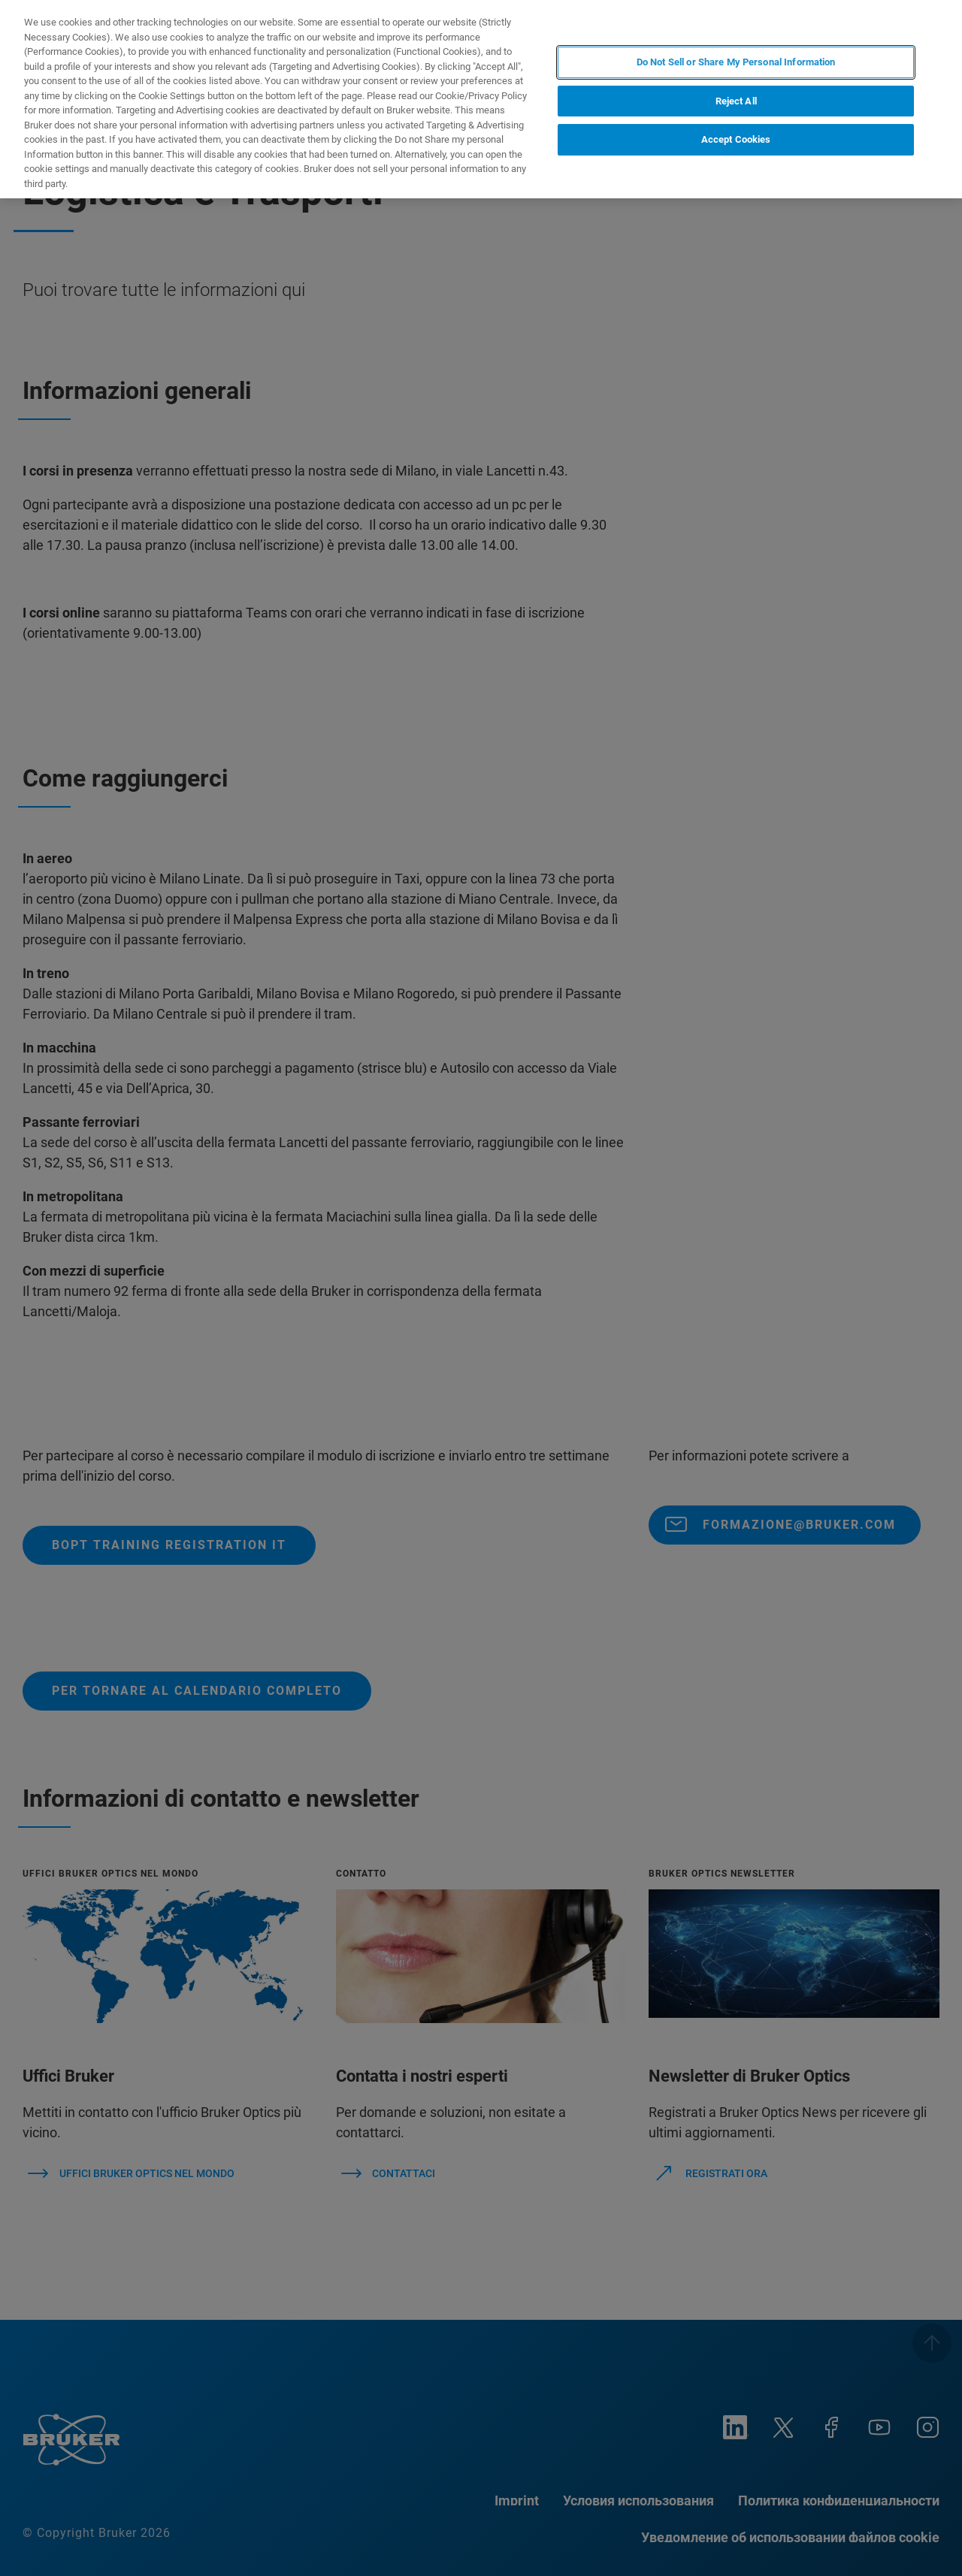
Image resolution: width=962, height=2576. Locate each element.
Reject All (736, 101)
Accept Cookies (736, 139)
